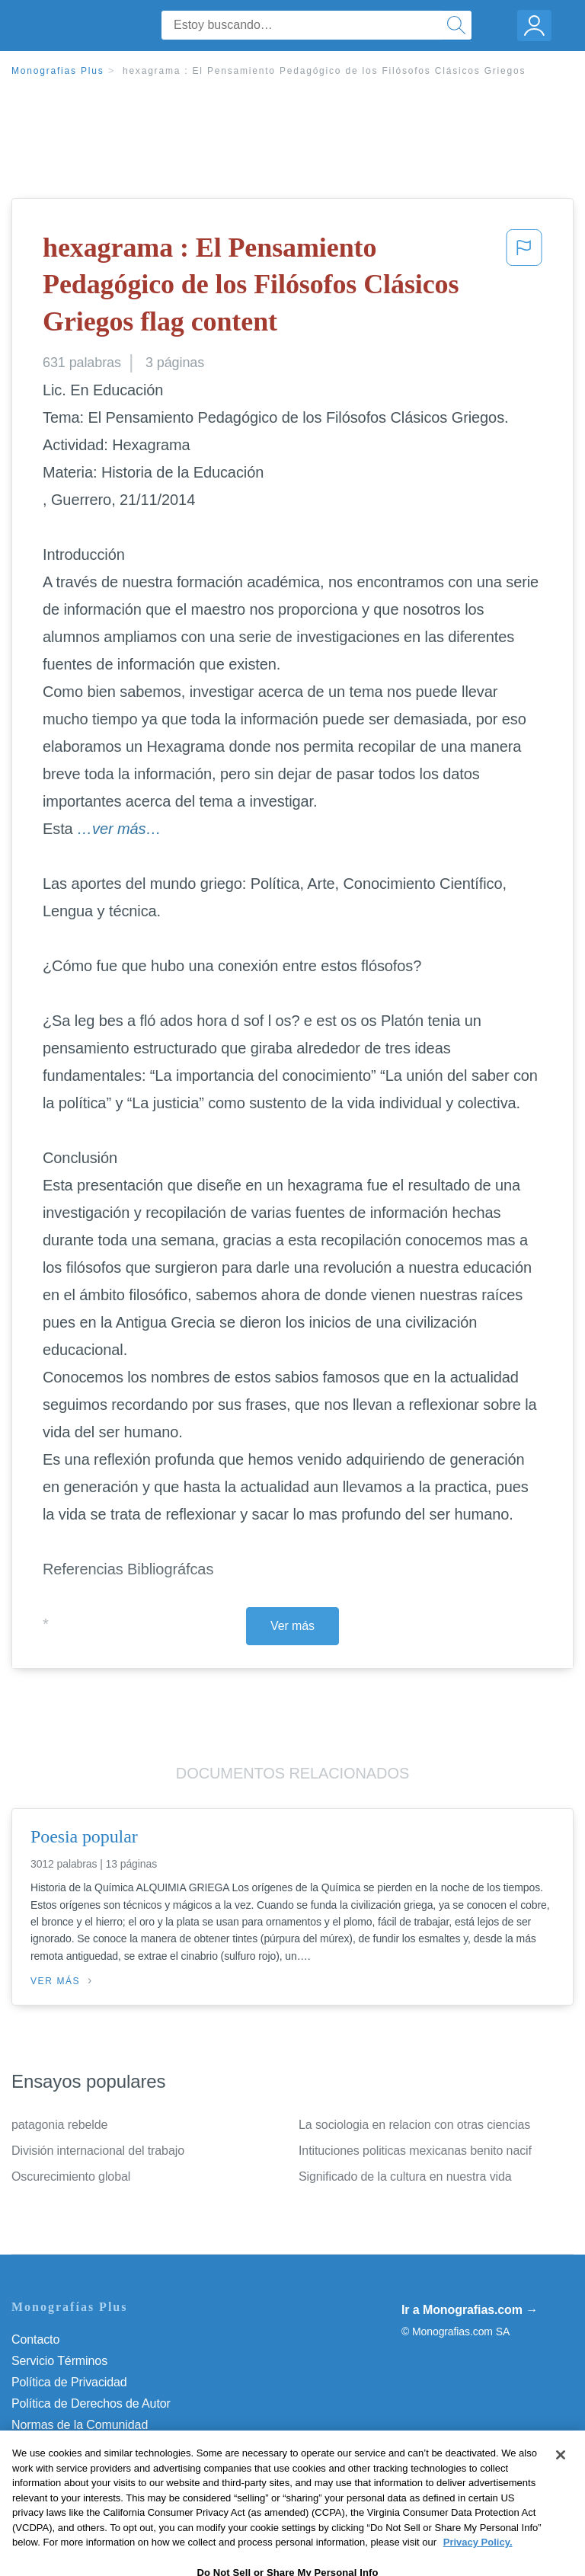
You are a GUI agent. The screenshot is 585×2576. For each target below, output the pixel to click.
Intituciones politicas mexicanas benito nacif (415, 2150)
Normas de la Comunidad (79, 2424)
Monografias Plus (57, 71)
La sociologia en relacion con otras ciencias (414, 2124)
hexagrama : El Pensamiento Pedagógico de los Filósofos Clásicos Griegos (324, 71)
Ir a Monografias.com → (469, 2309)
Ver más (292, 1625)
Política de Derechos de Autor (91, 2403)
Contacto (35, 2339)
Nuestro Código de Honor (79, 2446)
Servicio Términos (59, 2360)
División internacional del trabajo (97, 2150)
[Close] (560, 2485)
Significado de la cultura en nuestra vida (405, 2176)
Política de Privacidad (69, 2382)
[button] (524, 288)
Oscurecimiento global (70, 2176)
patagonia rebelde (59, 2124)
